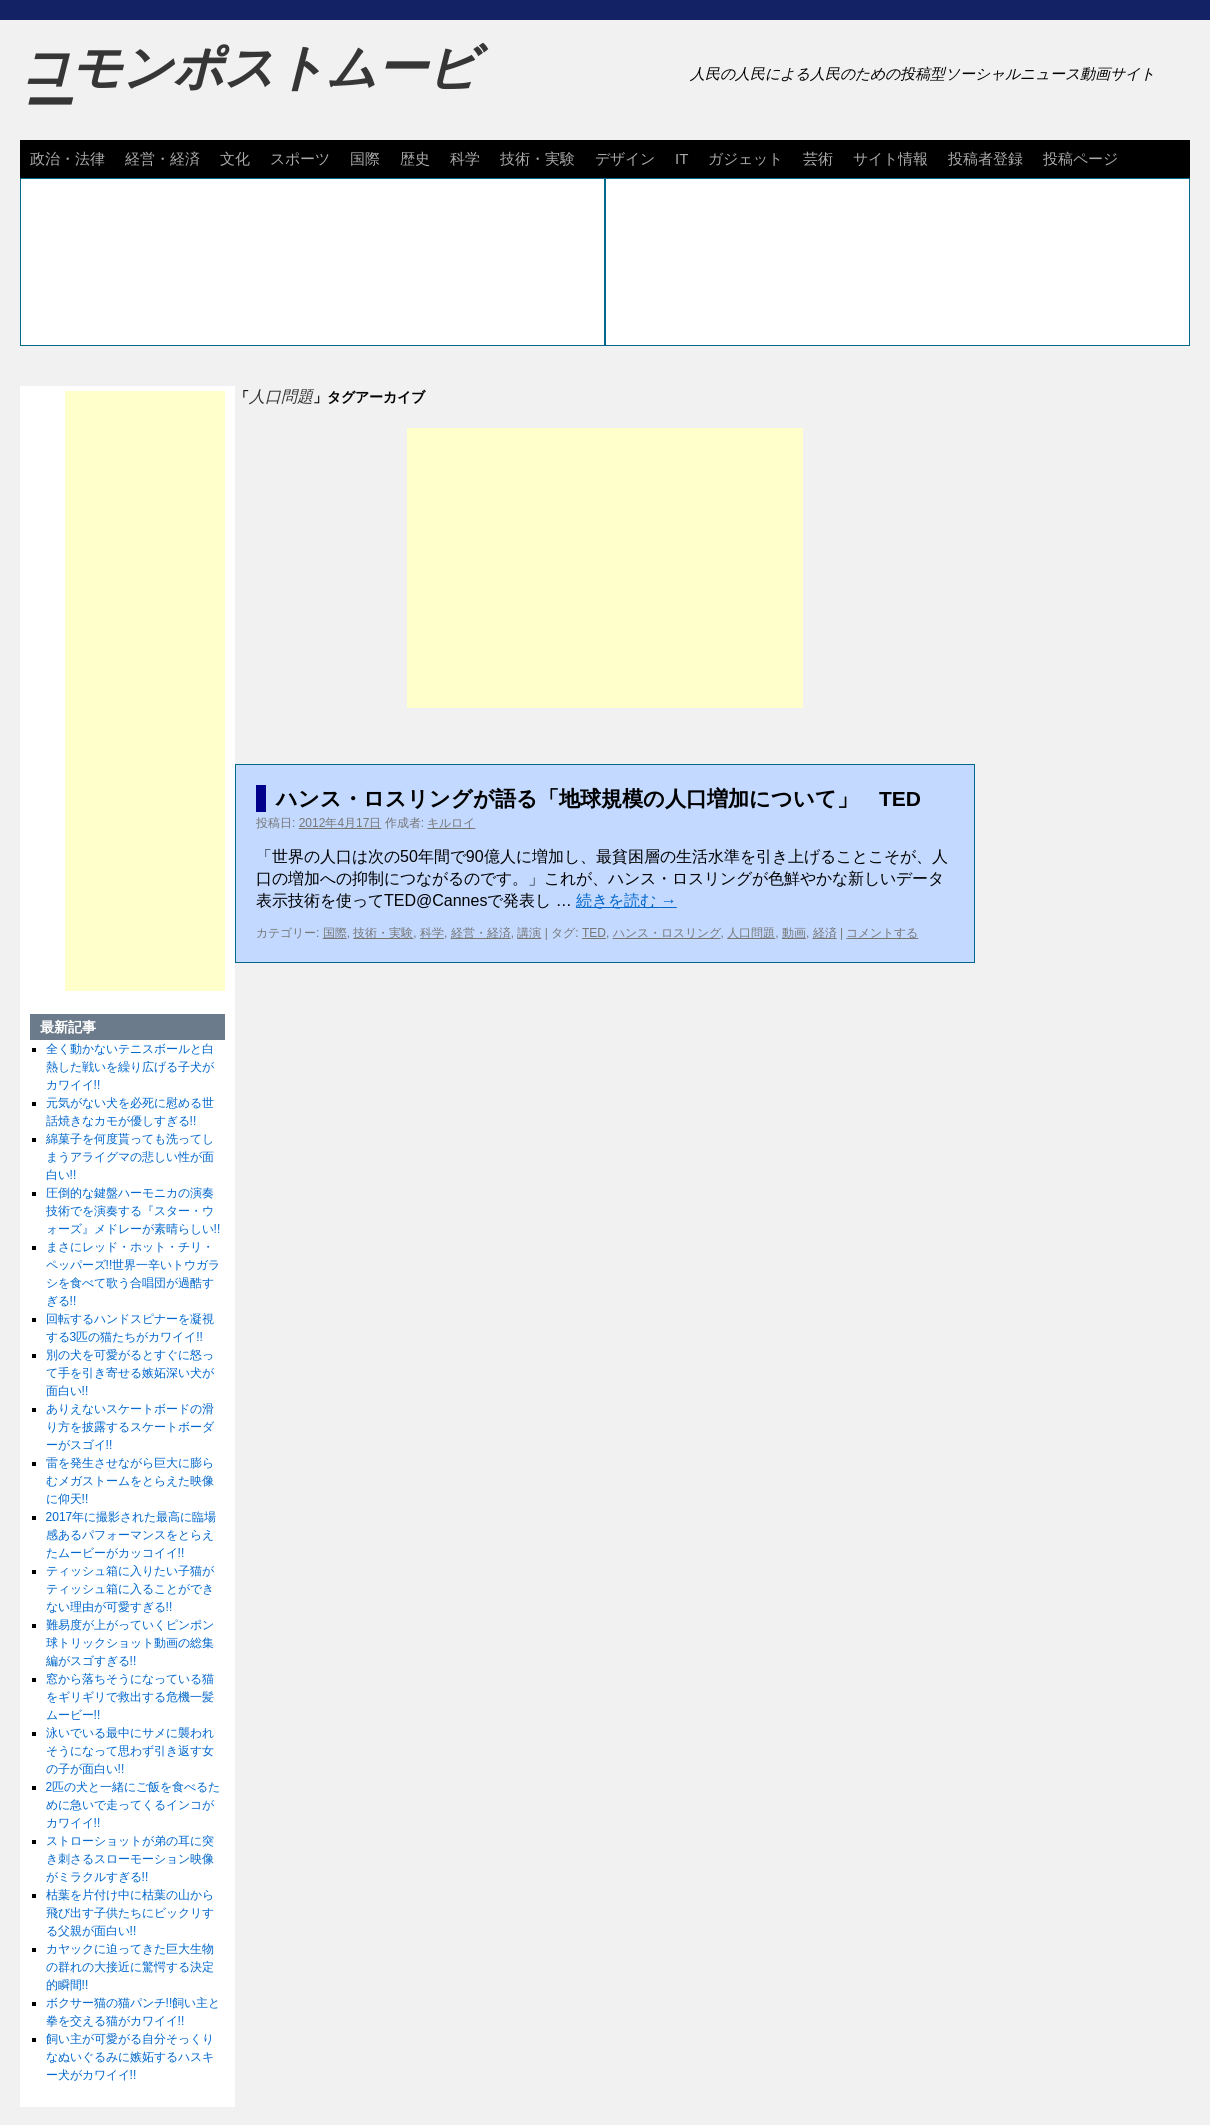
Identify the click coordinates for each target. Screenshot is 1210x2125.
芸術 (818, 158)
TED (594, 933)
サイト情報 (890, 158)
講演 (529, 933)
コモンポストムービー (249, 86)
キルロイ (451, 823)
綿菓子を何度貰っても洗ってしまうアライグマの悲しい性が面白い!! (130, 1157)
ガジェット (745, 158)
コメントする (882, 933)
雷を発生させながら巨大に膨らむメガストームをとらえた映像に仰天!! (130, 1481)
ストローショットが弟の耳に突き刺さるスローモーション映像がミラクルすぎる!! (130, 1859)
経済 (825, 933)
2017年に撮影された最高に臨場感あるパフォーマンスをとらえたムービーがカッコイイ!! (131, 1535)
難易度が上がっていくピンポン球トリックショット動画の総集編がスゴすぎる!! (130, 1643)
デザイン (625, 158)
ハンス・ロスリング (667, 933)
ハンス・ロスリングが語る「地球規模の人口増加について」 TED (598, 798)
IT (681, 158)
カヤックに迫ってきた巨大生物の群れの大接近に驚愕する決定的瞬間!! (130, 1967)
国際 (365, 158)
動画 (794, 933)
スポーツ (300, 158)
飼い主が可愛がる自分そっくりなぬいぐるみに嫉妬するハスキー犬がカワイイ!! (130, 2057)
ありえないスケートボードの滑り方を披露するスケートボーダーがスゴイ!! (130, 1427)
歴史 (415, 158)
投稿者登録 (985, 158)
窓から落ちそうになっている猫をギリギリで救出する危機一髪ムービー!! (130, 1697)
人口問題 (751, 933)
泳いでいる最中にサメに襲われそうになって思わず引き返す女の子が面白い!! (130, 1751)
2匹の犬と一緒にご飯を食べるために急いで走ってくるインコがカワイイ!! (133, 1805)
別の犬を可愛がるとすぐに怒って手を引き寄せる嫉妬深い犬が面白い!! (130, 1373)
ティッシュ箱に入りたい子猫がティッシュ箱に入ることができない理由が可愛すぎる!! (130, 1589)
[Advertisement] (605, 568)
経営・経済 (162, 158)
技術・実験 (537, 158)
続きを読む (626, 900)
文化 (235, 158)
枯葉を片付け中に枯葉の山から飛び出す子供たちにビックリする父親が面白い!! (130, 1913)
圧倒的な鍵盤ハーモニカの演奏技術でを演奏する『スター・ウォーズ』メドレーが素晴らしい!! (133, 1211)
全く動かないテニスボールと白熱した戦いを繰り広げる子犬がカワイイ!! (130, 1067)
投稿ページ (1080, 158)
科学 (465, 158)
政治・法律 (67, 158)
